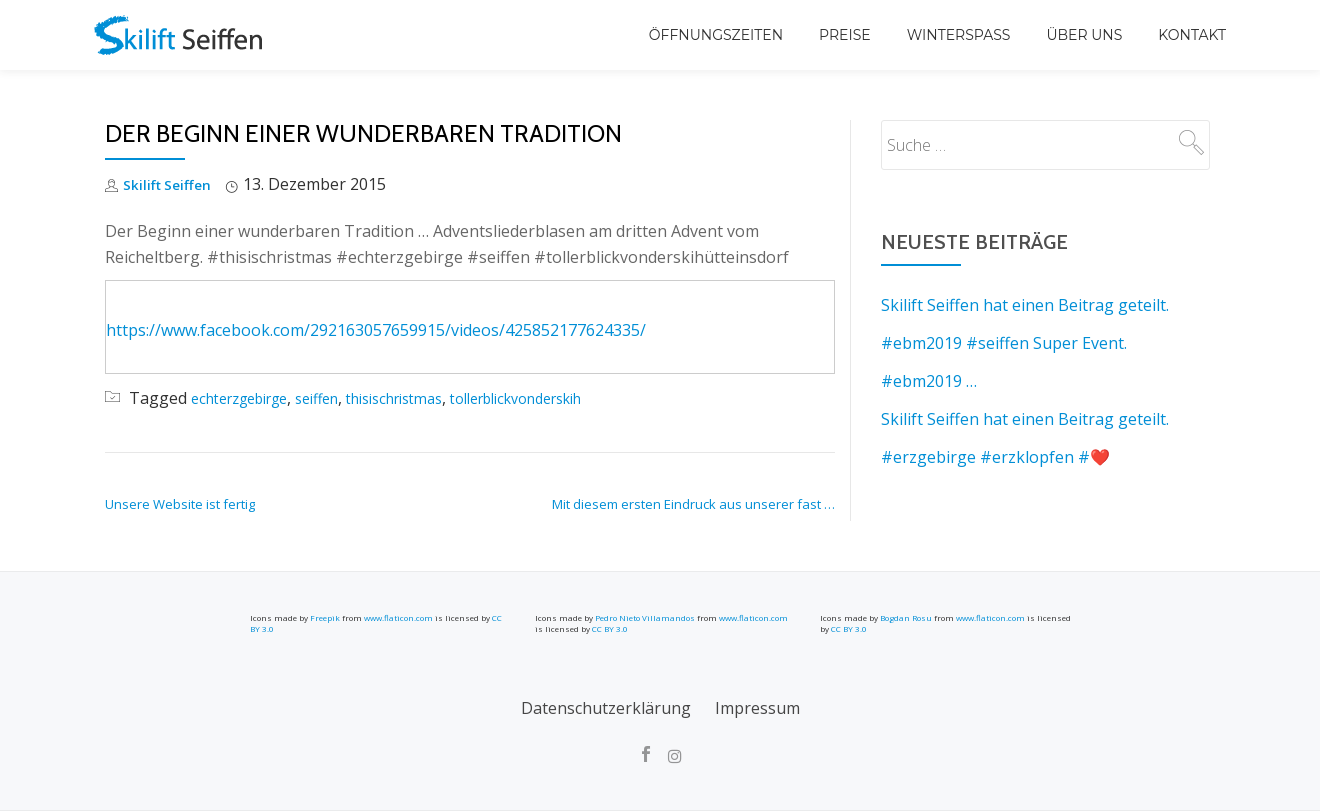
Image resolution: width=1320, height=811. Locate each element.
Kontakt (1192, 35)
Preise (845, 35)
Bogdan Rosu (906, 617)
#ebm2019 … (929, 381)
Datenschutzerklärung (606, 708)
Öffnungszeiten (716, 35)
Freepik (325, 617)
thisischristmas (429, 398)
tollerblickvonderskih (573, 398)
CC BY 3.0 (610, 628)
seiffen (339, 398)
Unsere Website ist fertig (180, 504)
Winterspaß (959, 35)
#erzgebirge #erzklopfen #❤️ (995, 457)
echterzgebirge (248, 398)
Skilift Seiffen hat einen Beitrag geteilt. (1025, 305)
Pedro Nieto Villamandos (645, 617)
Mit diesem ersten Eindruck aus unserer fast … (693, 504)
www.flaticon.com (398, 617)
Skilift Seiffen (175, 184)
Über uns (1084, 35)
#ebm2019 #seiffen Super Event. (1004, 343)
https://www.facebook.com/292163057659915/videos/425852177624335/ (376, 330)
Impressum (757, 708)
